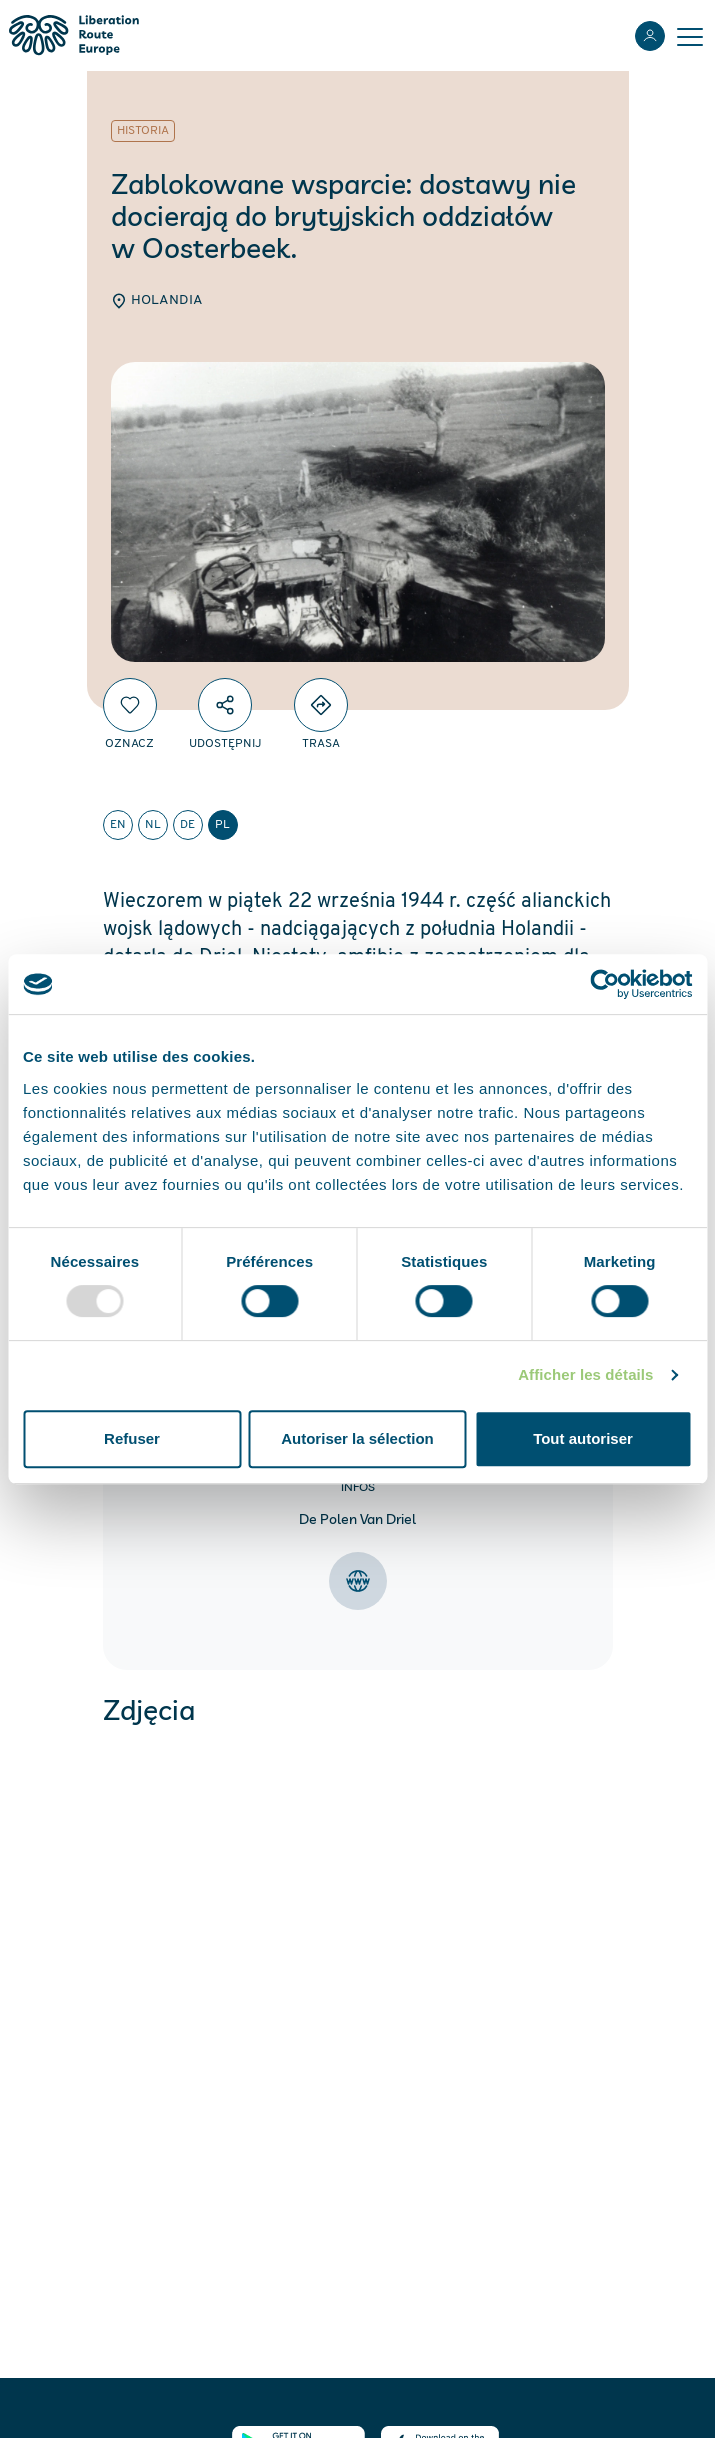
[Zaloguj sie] (650, 36)
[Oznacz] (130, 705)
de (187, 825)
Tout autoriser (583, 1438)
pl (222, 825)
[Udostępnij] (225, 705)
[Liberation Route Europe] (73, 35)
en (118, 825)
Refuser (132, 1438)
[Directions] (321, 705)
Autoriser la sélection (357, 1438)
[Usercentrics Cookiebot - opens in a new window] (604, 984)
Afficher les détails (585, 1374)
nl (153, 825)
